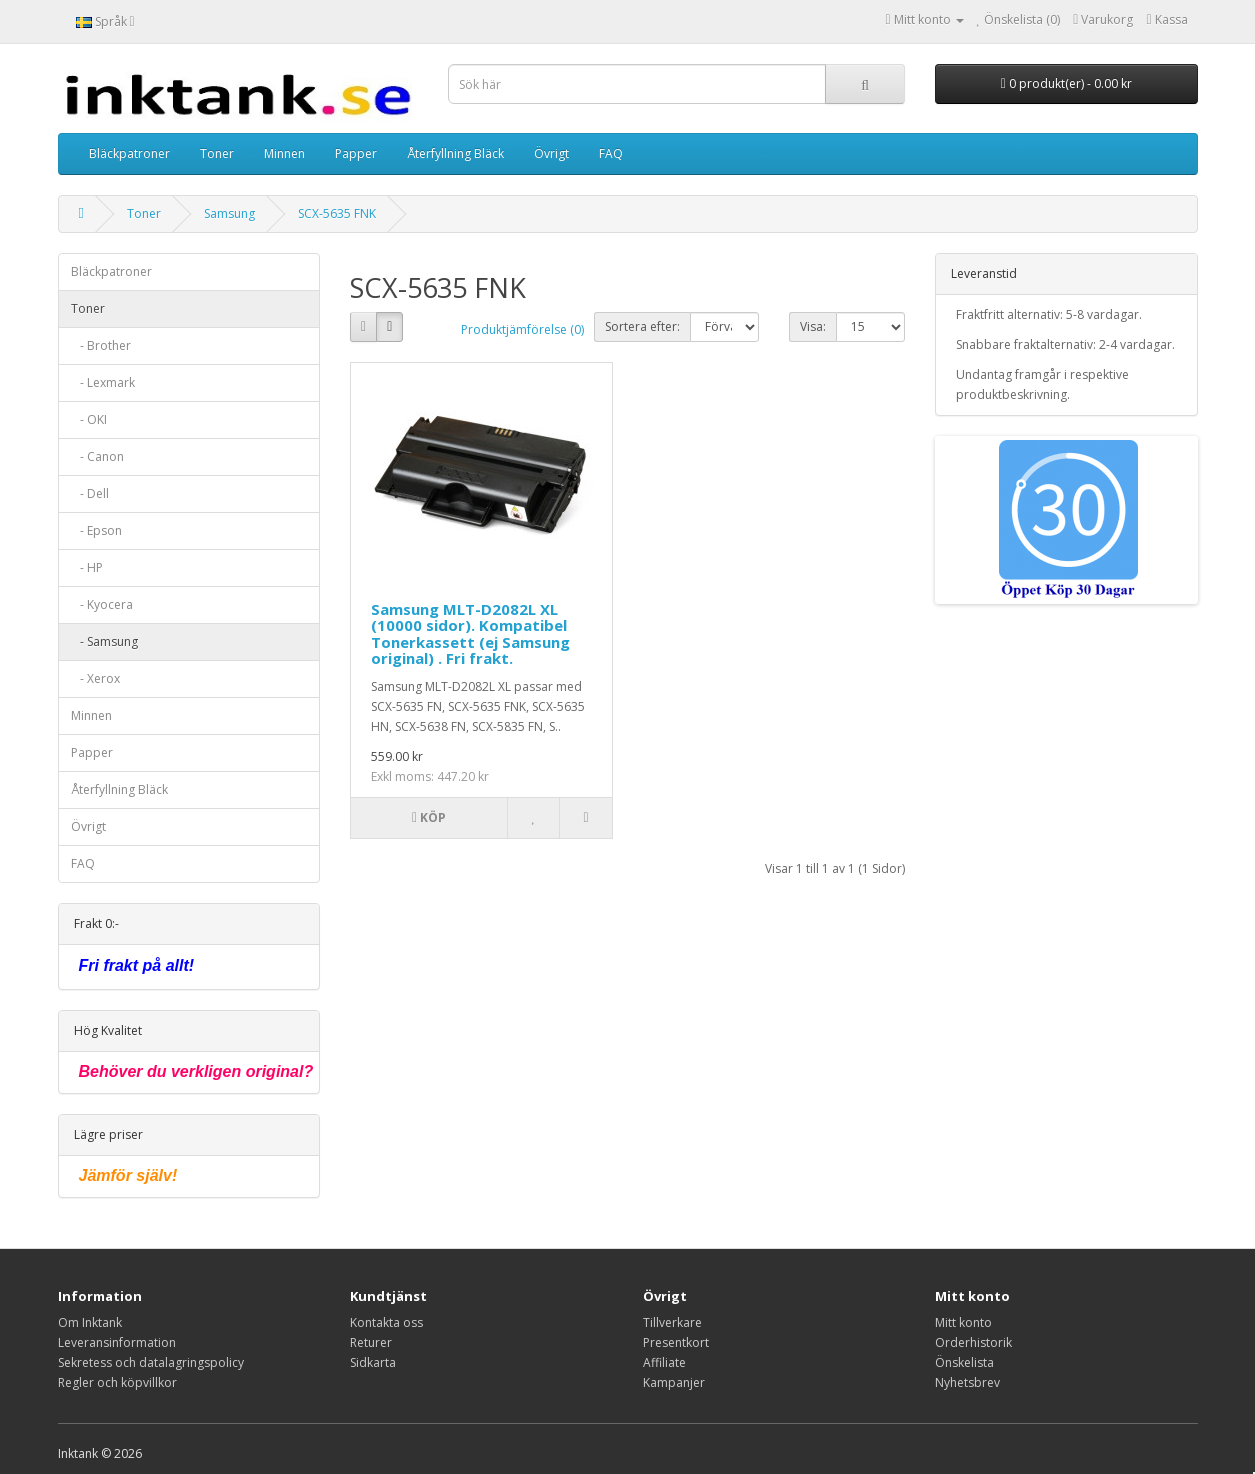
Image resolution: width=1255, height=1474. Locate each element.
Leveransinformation (117, 1342)
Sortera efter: (642, 326)
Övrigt (551, 153)
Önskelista (964, 1362)
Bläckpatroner (129, 153)
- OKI (89, 419)
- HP (87, 567)
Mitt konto (963, 1322)
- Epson (96, 530)
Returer (371, 1342)
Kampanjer (674, 1382)
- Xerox (95, 678)
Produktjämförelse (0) (522, 329)
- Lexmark (103, 382)
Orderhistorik (973, 1342)
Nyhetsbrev (967, 1382)
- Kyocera (102, 604)
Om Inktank (90, 1322)
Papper (356, 153)
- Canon (97, 456)
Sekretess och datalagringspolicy (151, 1362)
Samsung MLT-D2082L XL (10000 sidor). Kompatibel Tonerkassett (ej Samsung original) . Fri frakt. (470, 634)
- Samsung (104, 641)
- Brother (101, 345)
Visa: (813, 326)
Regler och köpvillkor (117, 1382)
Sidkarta (373, 1362)
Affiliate (664, 1362)
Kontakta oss (386, 1322)
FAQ (611, 153)
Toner (217, 153)
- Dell (90, 493)
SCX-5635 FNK (337, 213)
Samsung (229, 213)
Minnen (284, 153)
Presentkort (676, 1342)
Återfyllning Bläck (455, 153)
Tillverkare (672, 1322)
